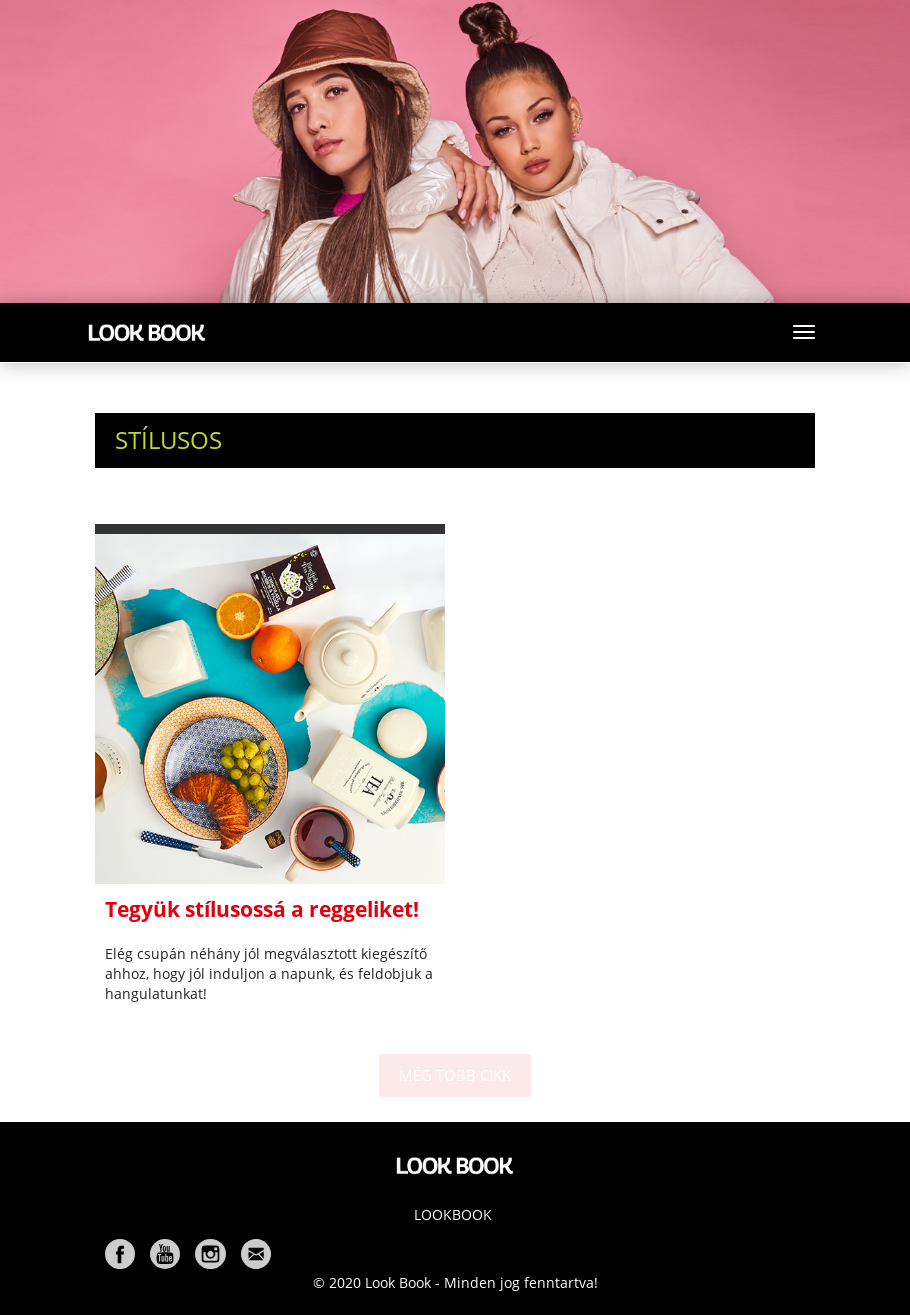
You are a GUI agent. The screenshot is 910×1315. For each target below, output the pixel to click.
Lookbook (453, 1214)
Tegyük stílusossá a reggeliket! (262, 909)
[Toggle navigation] (804, 332)
